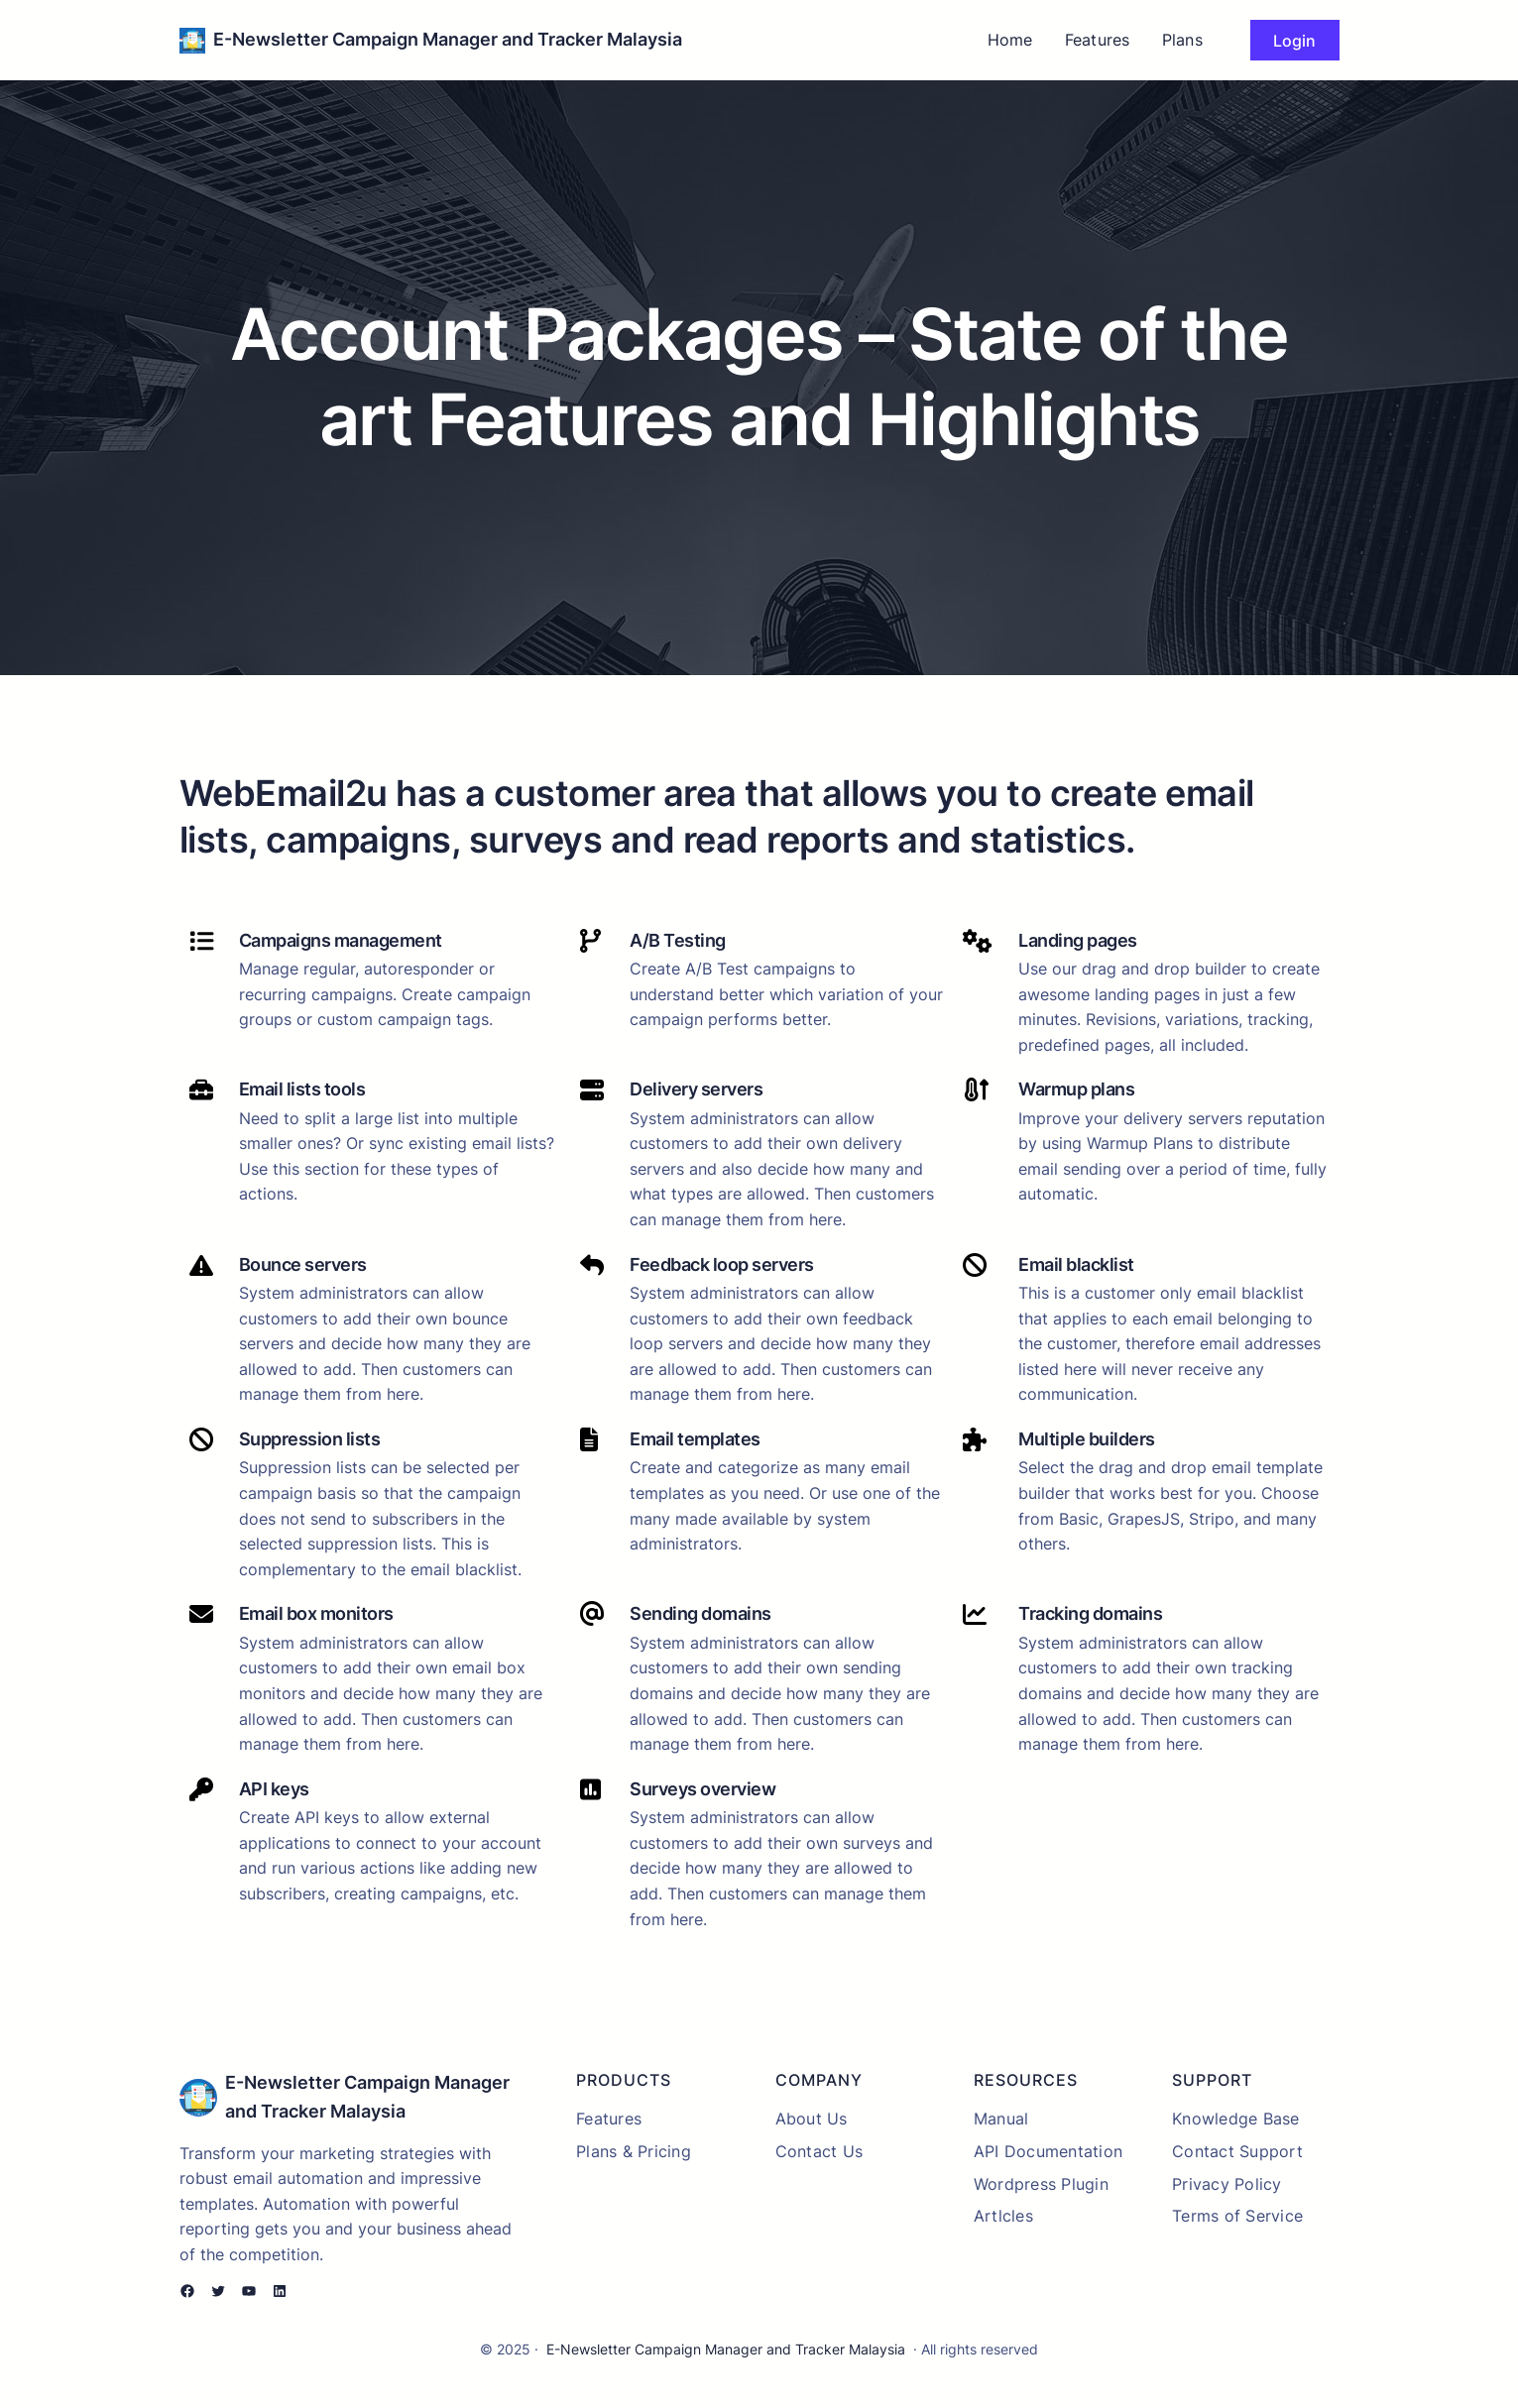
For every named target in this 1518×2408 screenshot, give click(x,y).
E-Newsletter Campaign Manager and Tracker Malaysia (447, 39)
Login (1294, 41)
